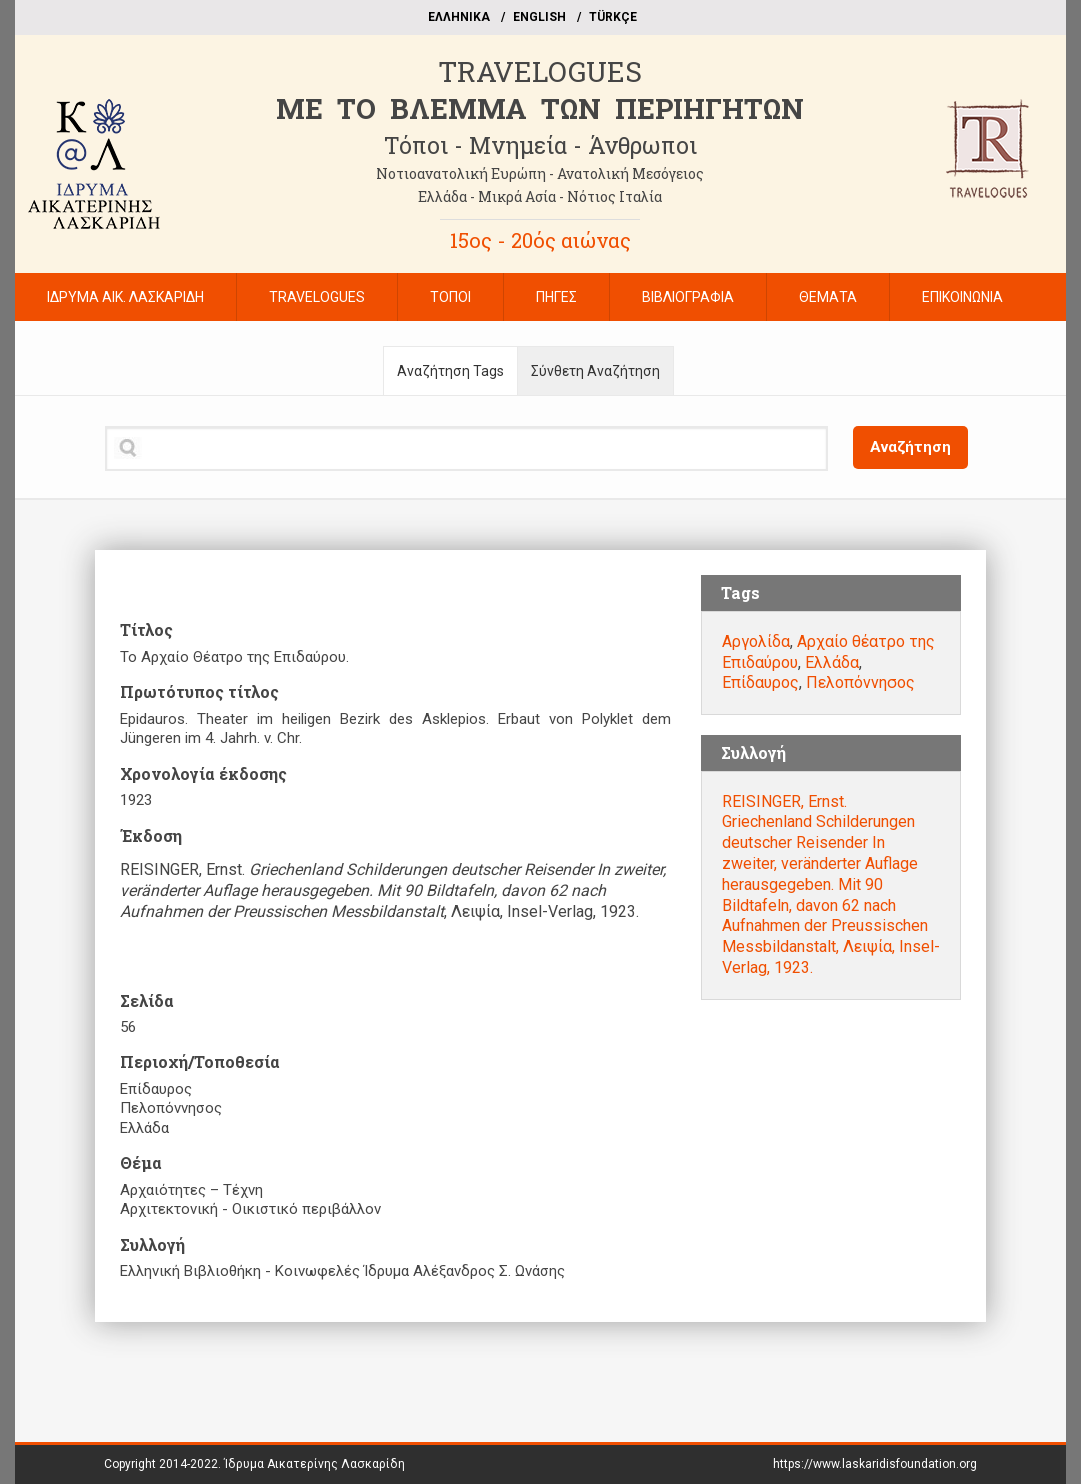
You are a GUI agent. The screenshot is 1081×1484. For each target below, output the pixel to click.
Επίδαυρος (760, 682)
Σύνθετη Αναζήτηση (595, 371)
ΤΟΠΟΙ (450, 297)
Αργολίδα (756, 641)
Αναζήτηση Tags (450, 371)
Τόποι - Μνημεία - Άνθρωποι (540, 145)
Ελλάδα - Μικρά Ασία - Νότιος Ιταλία (540, 196)
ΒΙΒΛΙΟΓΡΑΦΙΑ (688, 297)
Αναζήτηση (910, 447)
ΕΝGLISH (539, 17)
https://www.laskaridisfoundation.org (875, 1464)
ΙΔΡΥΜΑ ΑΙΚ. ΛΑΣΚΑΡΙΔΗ (125, 297)
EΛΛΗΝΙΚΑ (459, 17)
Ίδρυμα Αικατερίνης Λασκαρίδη (314, 1464)
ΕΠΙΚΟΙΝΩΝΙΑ (962, 297)
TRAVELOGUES (540, 71)
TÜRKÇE (613, 17)
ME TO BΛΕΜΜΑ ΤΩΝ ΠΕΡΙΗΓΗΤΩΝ (540, 108)
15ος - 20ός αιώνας (540, 240)
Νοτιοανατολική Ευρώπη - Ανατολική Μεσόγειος (540, 173)
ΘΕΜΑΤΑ (828, 297)
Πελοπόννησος (860, 682)
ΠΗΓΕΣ (556, 297)
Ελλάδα (832, 662)
